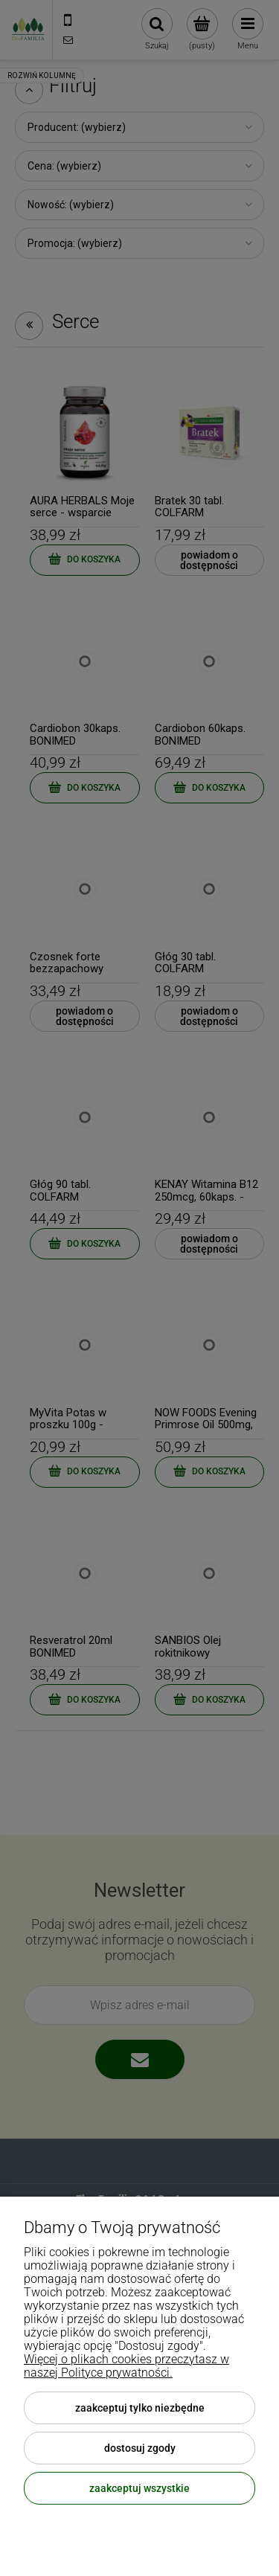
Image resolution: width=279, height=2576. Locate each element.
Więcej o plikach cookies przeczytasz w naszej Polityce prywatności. (126, 2366)
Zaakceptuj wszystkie (139, 2488)
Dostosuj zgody (140, 2448)
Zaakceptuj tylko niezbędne (140, 2408)
